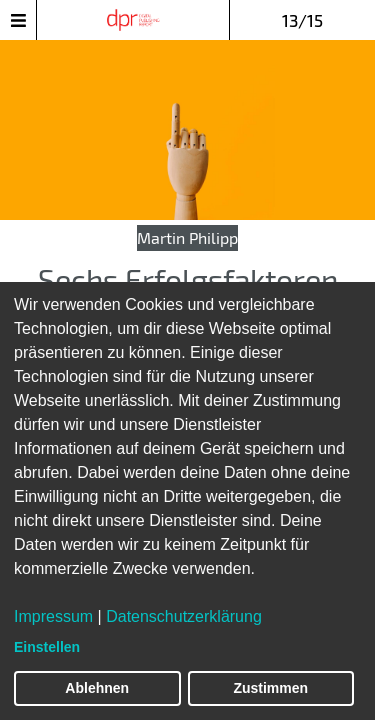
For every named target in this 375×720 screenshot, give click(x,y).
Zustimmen (270, 688)
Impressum (53, 616)
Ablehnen (97, 688)
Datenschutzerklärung (184, 616)
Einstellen (47, 647)
